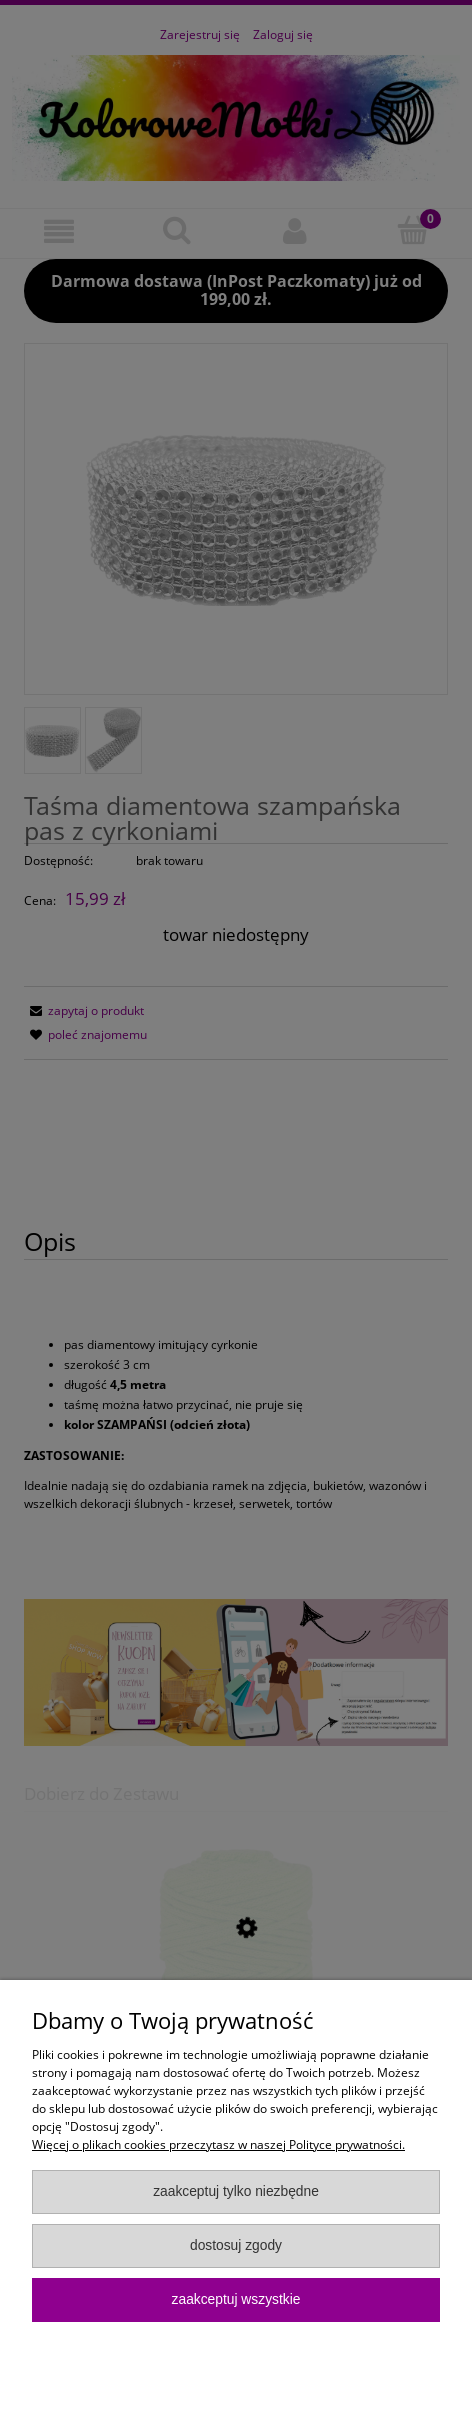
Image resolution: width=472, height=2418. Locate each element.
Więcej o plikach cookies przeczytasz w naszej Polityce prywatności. (218, 2144)
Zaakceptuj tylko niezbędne (236, 2191)
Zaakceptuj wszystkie (236, 2299)
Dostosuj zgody (236, 2245)
